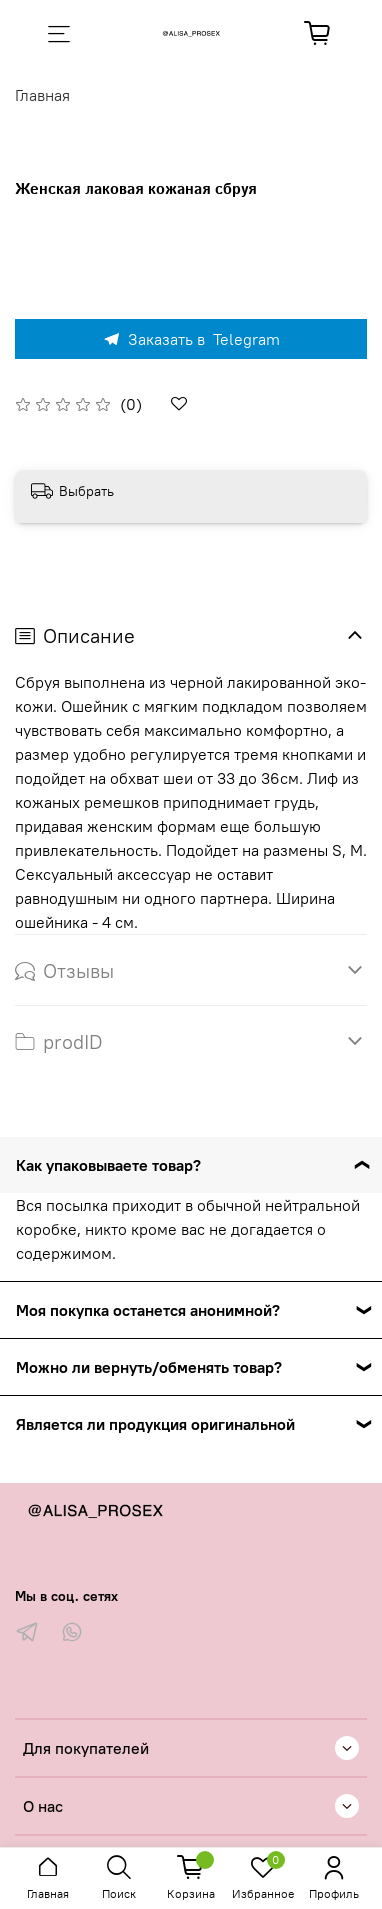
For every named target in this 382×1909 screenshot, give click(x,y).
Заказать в (191, 339)
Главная (42, 95)
